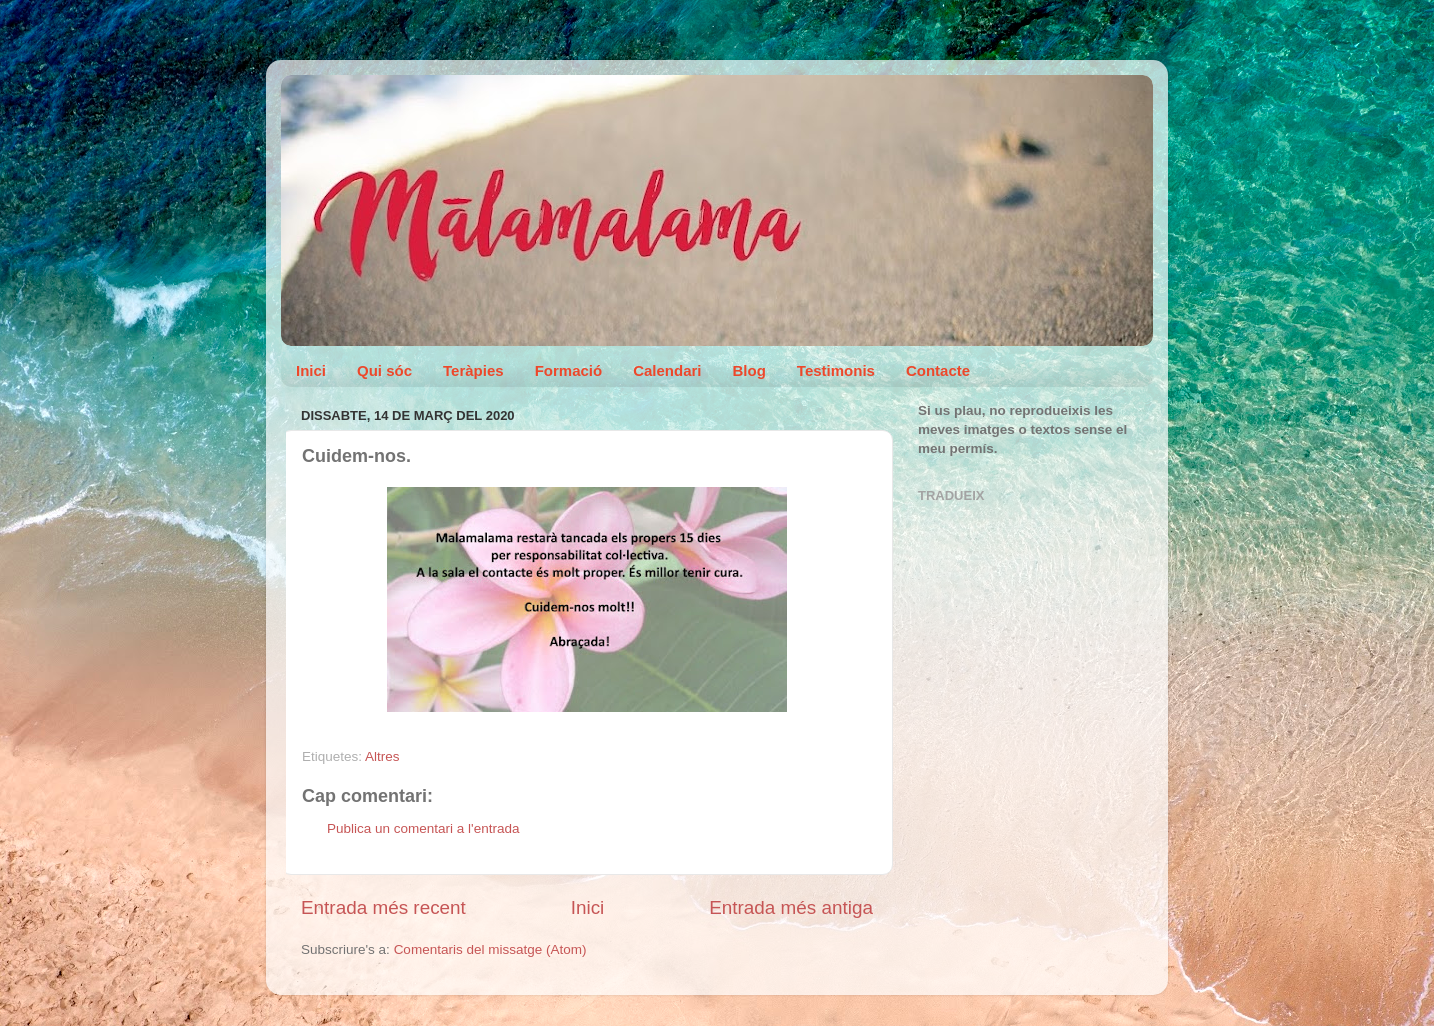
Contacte (938, 370)
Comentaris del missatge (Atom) (490, 949)
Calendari (667, 370)
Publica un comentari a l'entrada (423, 828)
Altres (382, 756)
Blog (749, 370)
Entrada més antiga (791, 907)
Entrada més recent (383, 907)
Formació (569, 370)
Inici (311, 370)
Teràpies (473, 370)
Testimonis (836, 370)
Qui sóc (384, 370)
